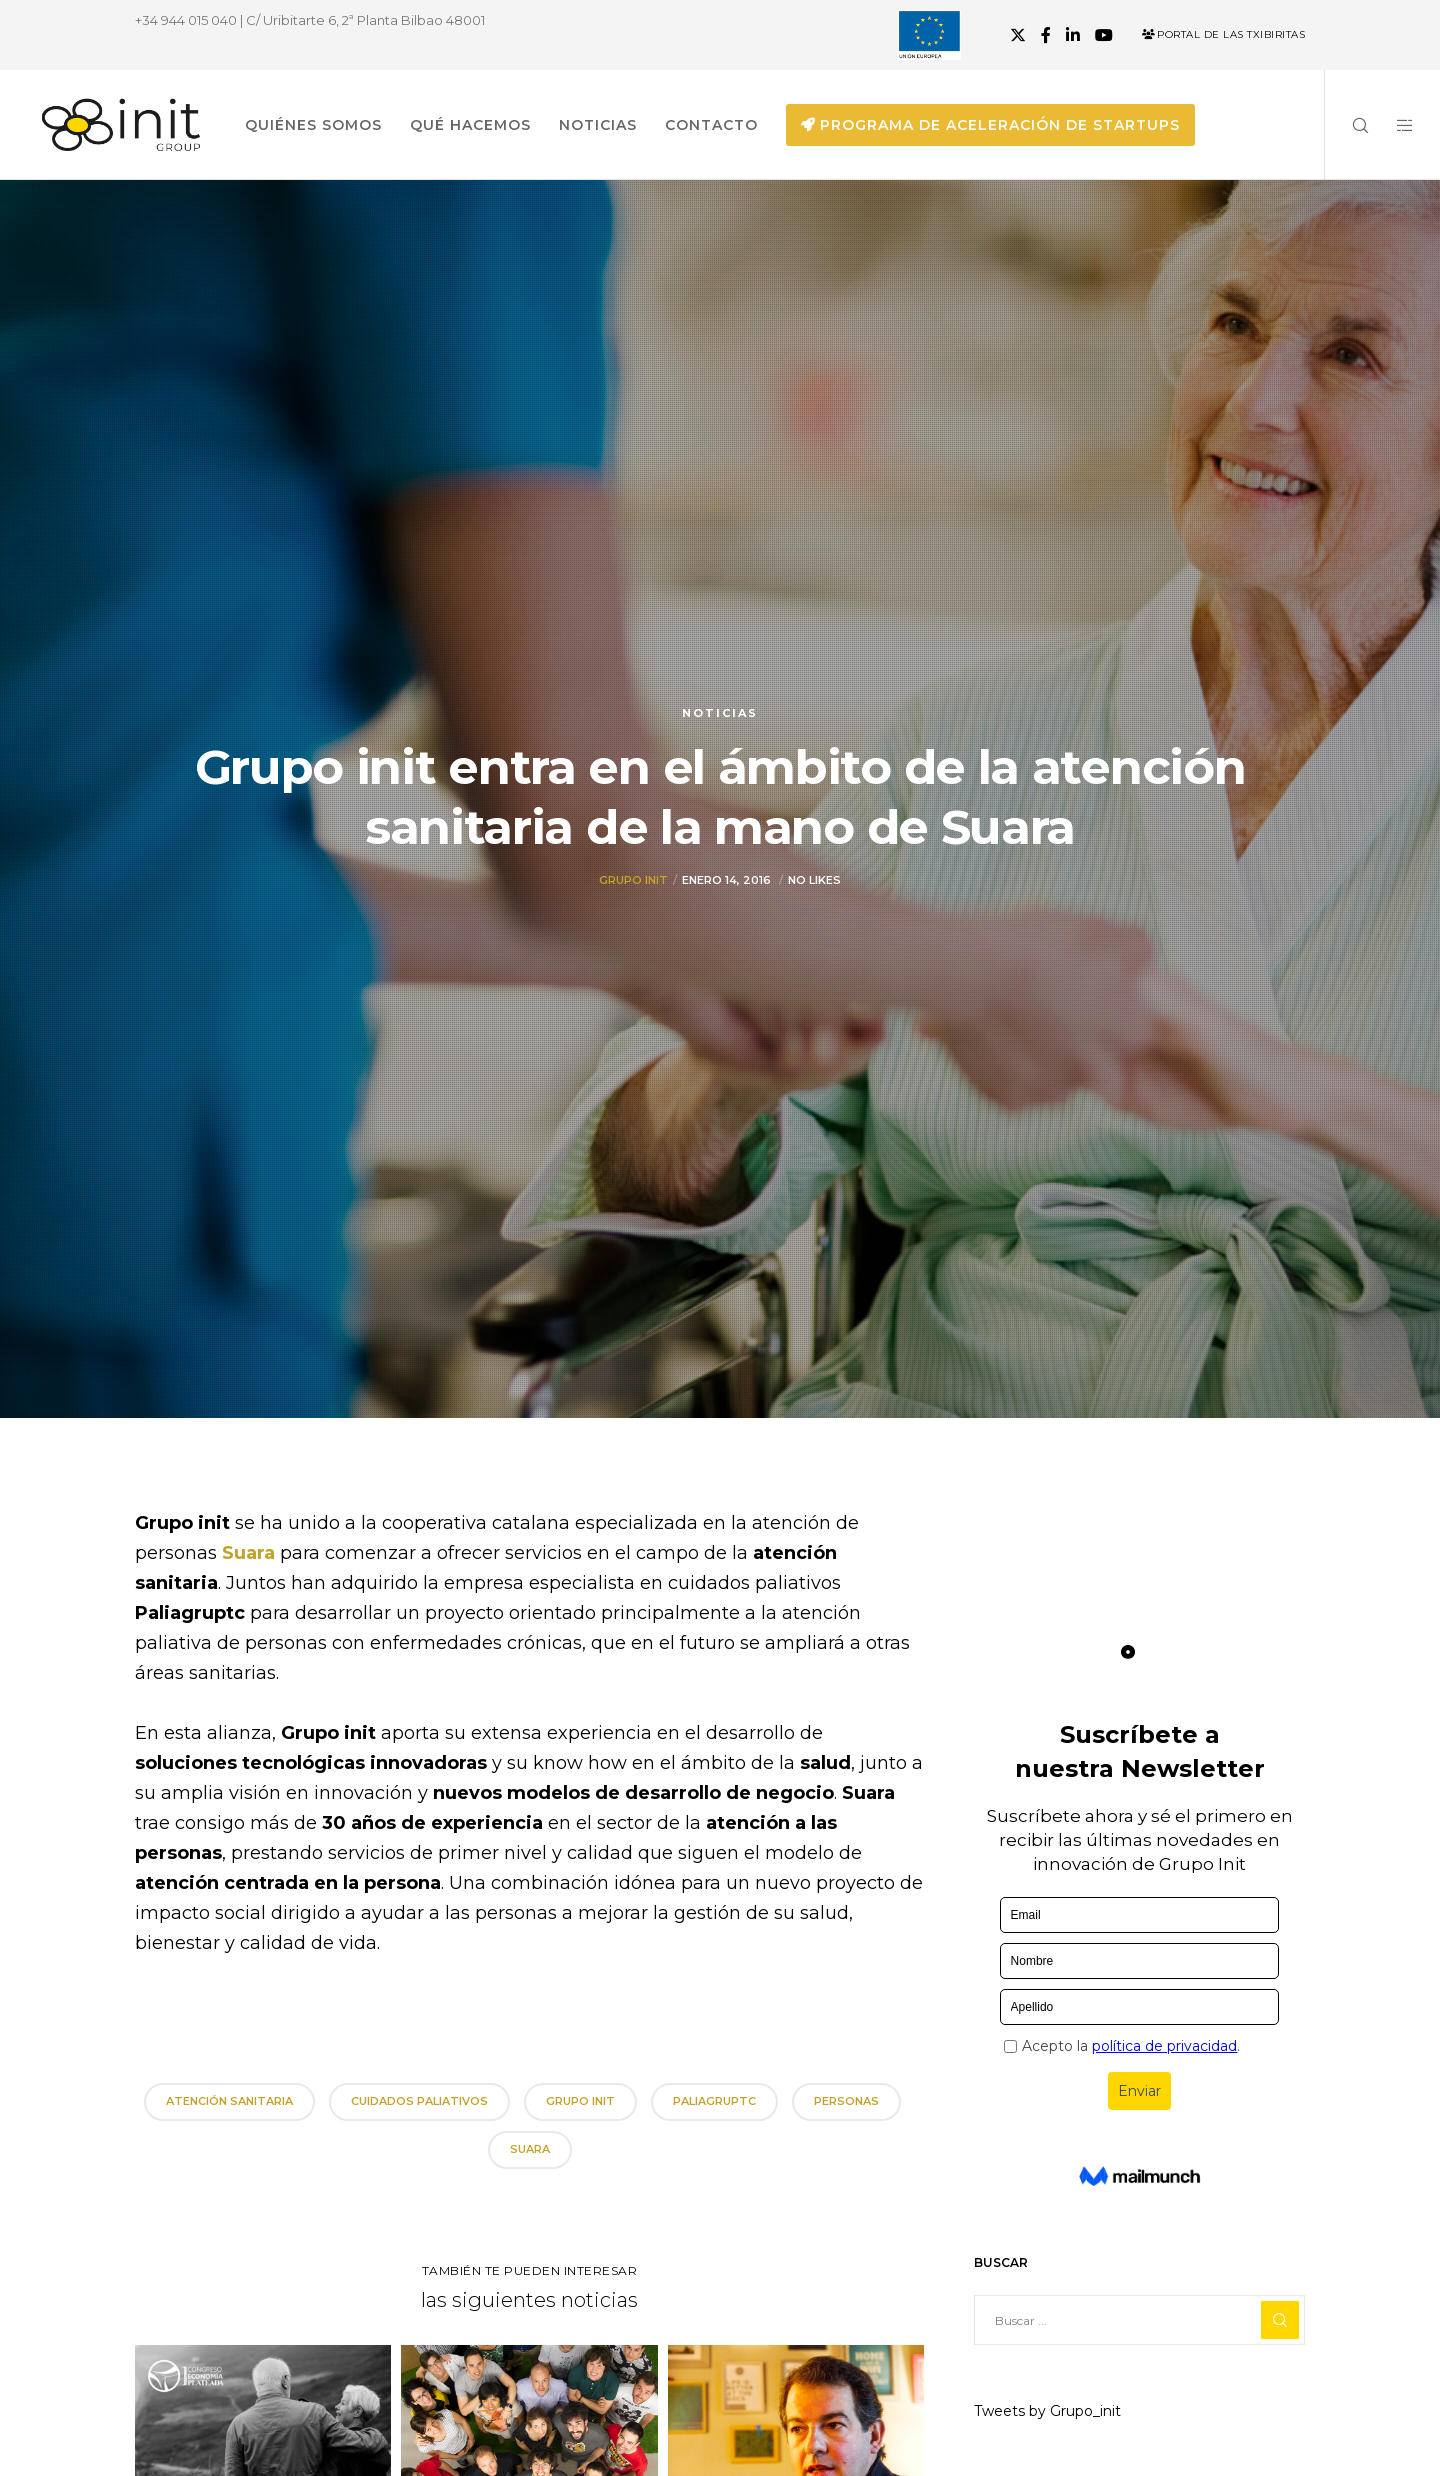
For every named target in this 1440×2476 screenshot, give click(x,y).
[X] (1018, 35)
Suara (251, 1553)
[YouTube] (1104, 35)
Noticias (720, 713)
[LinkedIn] (1073, 35)
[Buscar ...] (1139, 2320)
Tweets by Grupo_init (1047, 2411)
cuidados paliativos (419, 2101)
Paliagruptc (714, 2101)
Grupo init (633, 880)
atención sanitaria (229, 2101)
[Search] (1347, 125)
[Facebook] (1046, 35)
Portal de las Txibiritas (1223, 34)
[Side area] (1392, 125)
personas (846, 2101)
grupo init (580, 2101)
